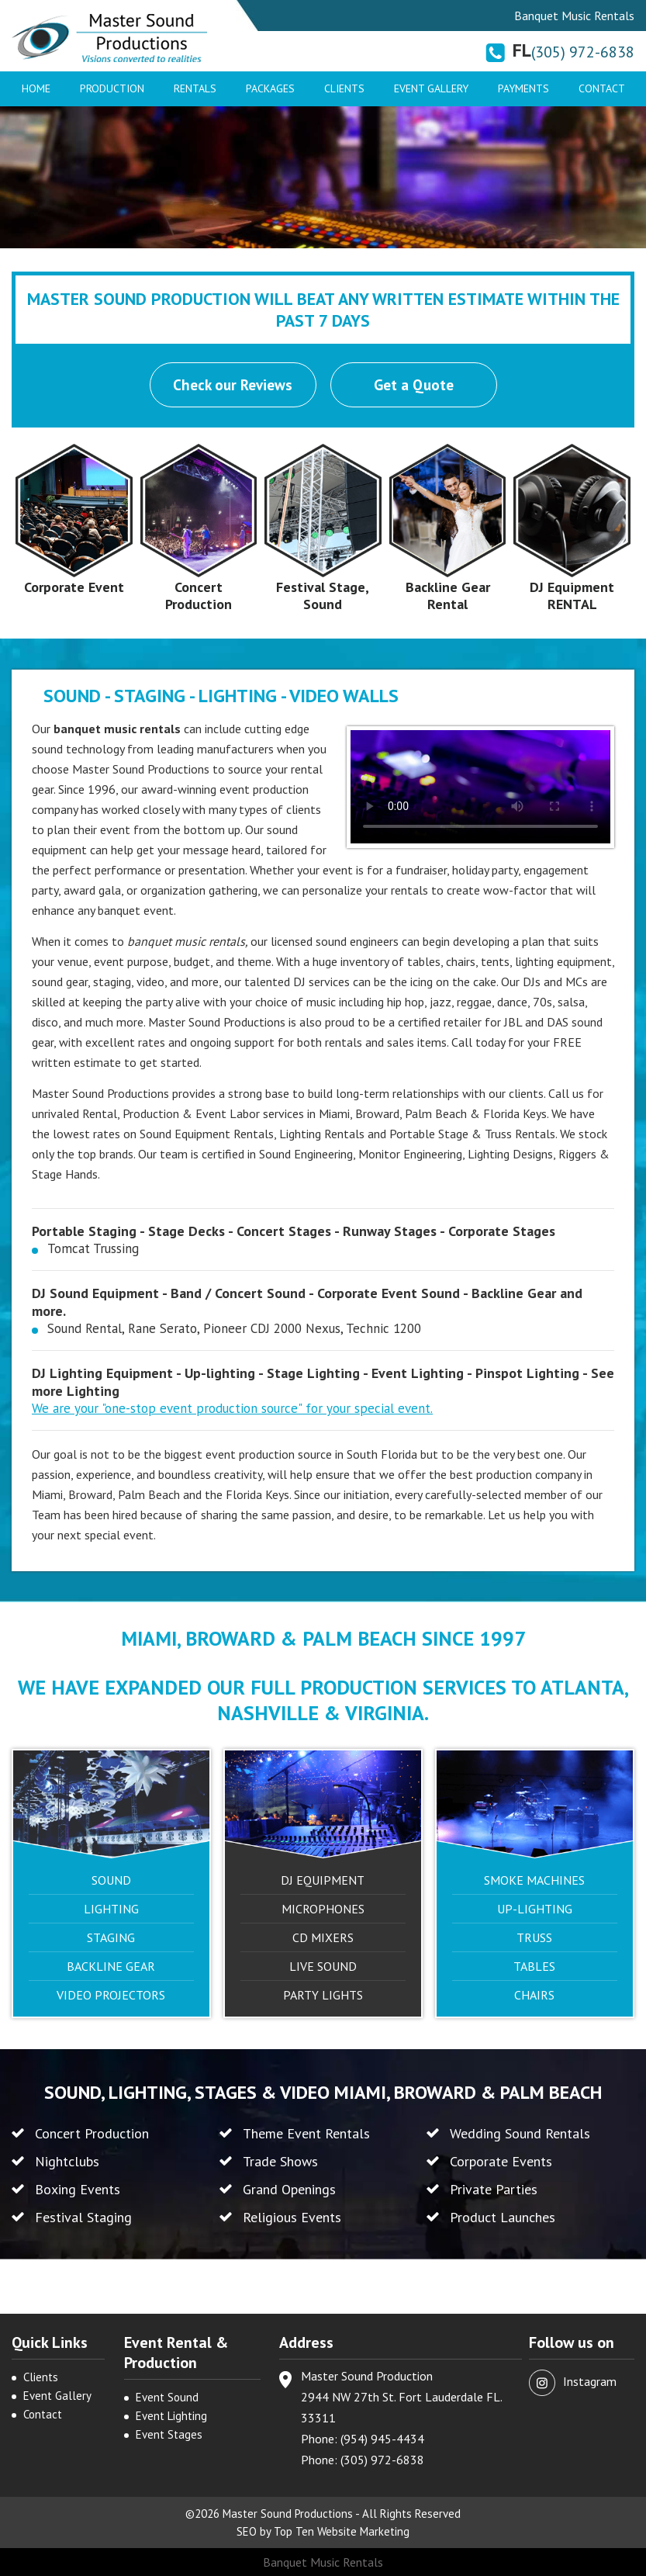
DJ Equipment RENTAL (572, 595)
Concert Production (198, 595)
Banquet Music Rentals (323, 2562)
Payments (523, 88)
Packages (270, 88)
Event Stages (169, 2434)
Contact (602, 88)
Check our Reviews (232, 385)
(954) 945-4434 (382, 2438)
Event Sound (167, 2397)
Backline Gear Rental (448, 595)
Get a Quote (414, 385)
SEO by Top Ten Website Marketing (323, 2531)
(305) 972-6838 (582, 52)
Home (36, 88)
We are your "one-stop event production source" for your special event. (232, 1408)
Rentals (195, 88)
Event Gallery (431, 88)
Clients (344, 88)
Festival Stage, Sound (322, 595)
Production (112, 88)
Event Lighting (171, 2415)
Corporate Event (74, 587)
